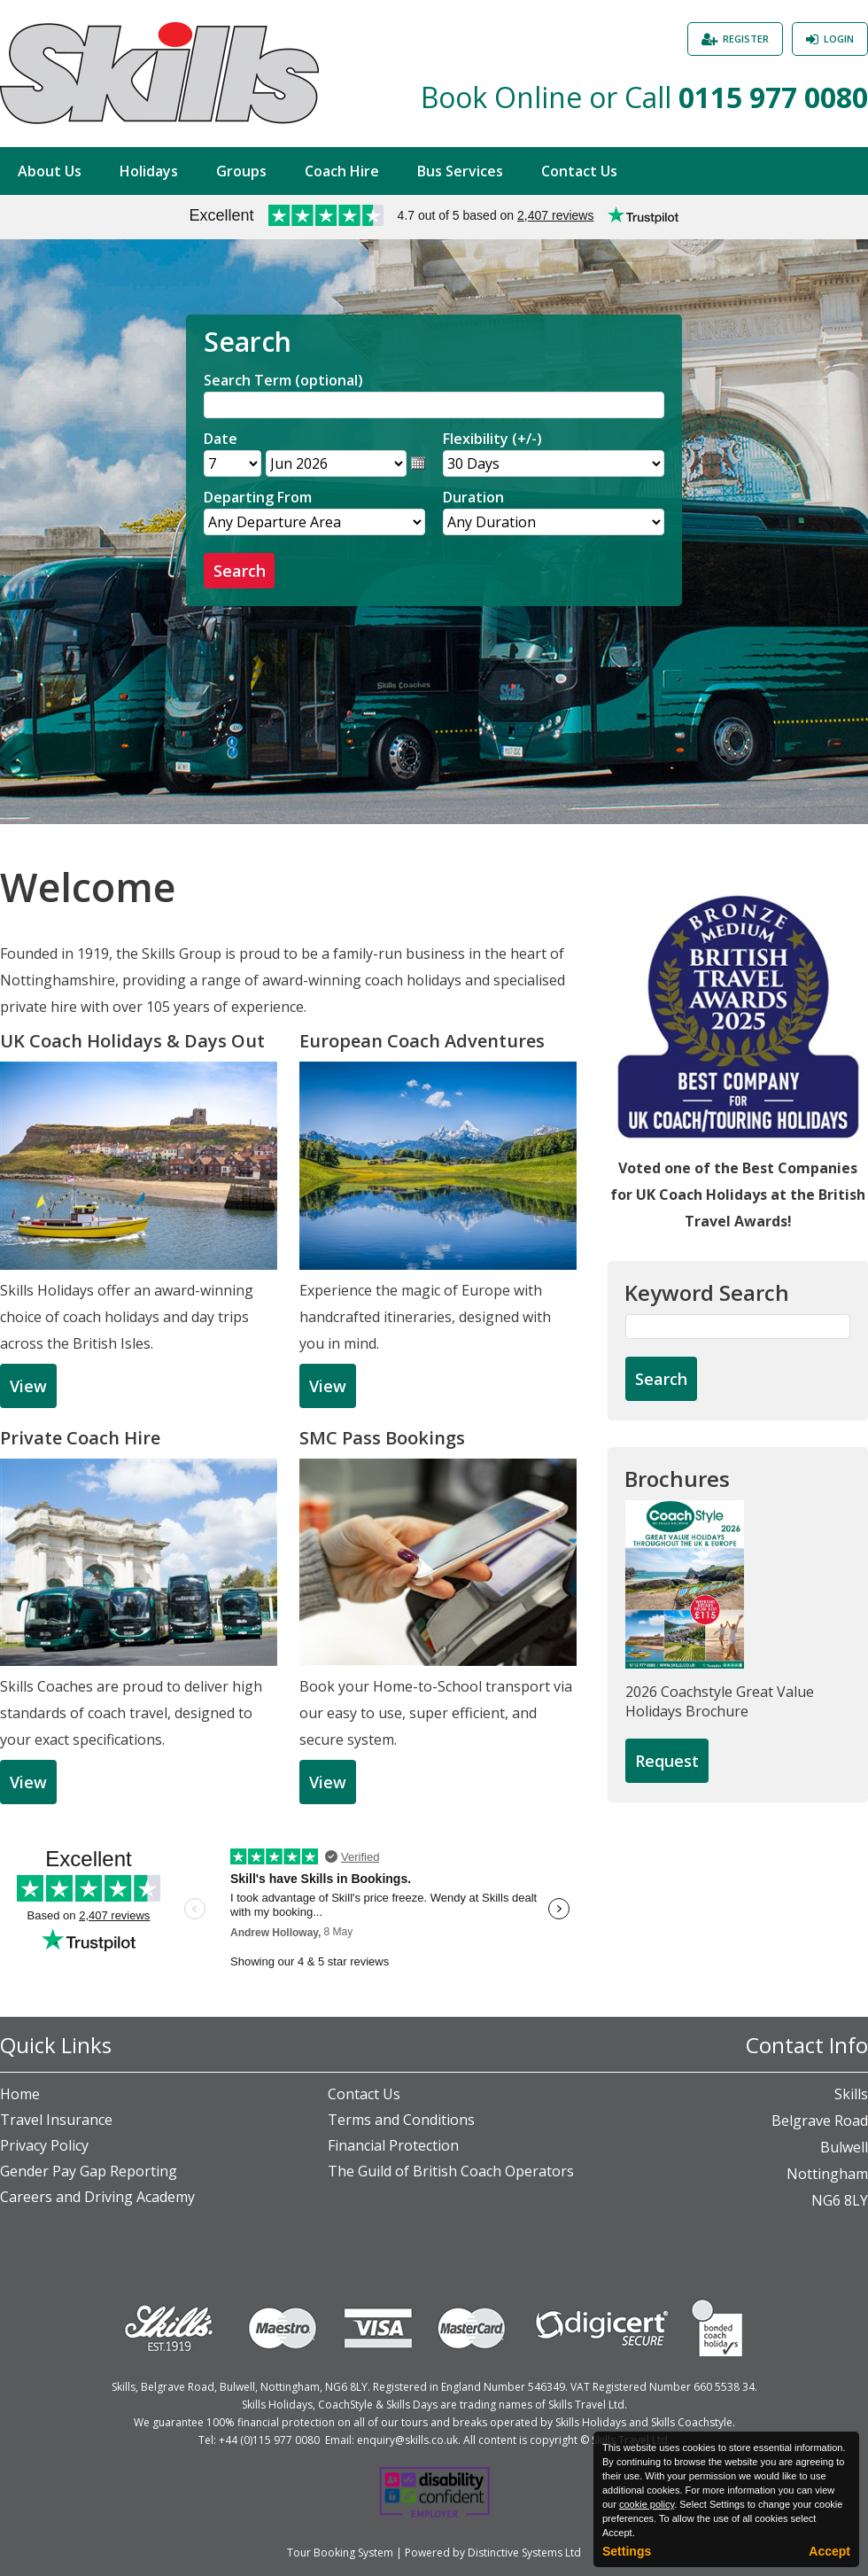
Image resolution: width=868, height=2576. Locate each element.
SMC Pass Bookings (382, 1438)
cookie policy (646, 2504)
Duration (473, 497)
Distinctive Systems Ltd (524, 2552)
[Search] (434, 405)
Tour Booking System (340, 2552)
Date (220, 438)
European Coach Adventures (422, 1041)
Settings (626, 2551)
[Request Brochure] (667, 1761)
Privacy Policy (44, 2145)
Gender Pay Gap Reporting (88, 2171)
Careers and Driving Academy (97, 2196)
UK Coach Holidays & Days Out (132, 1041)
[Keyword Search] (737, 1326)
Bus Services (460, 171)
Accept (829, 2551)
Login (839, 38)
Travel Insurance (56, 2119)
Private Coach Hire (80, 1438)
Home (20, 2094)
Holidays (149, 171)
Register (746, 38)
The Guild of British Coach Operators (451, 2171)
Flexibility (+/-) (492, 438)
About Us (49, 171)
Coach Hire (342, 171)
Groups (241, 171)
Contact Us (579, 171)
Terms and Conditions (401, 2119)
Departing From (258, 497)
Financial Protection (393, 2145)
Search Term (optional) (283, 380)
